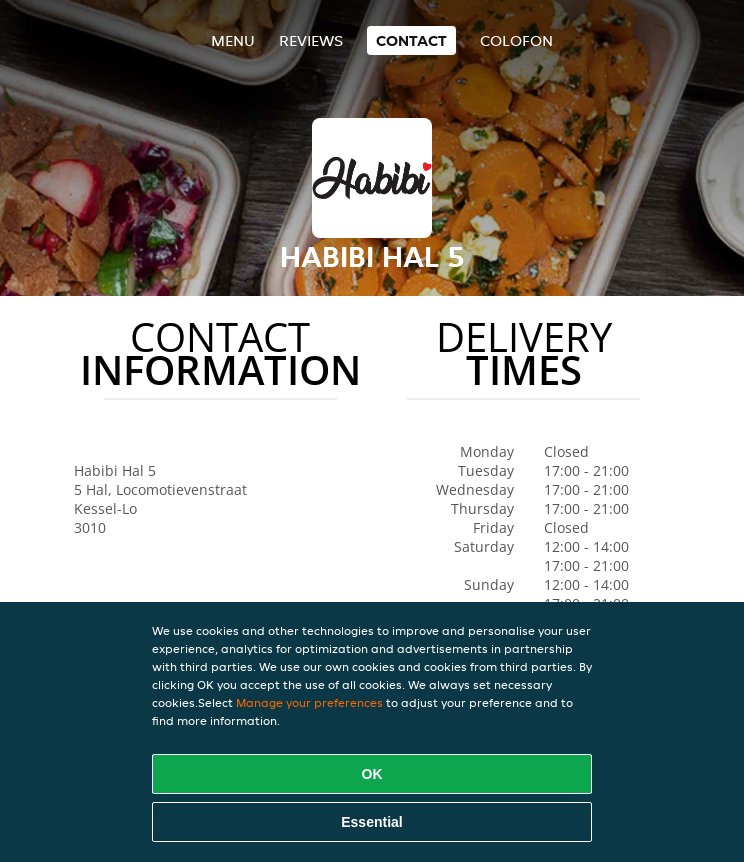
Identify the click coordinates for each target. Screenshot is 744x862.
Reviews (311, 40)
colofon (516, 40)
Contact (411, 40)
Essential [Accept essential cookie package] (371, 822)
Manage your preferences (309, 702)
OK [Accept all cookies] (372, 774)
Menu (233, 40)
